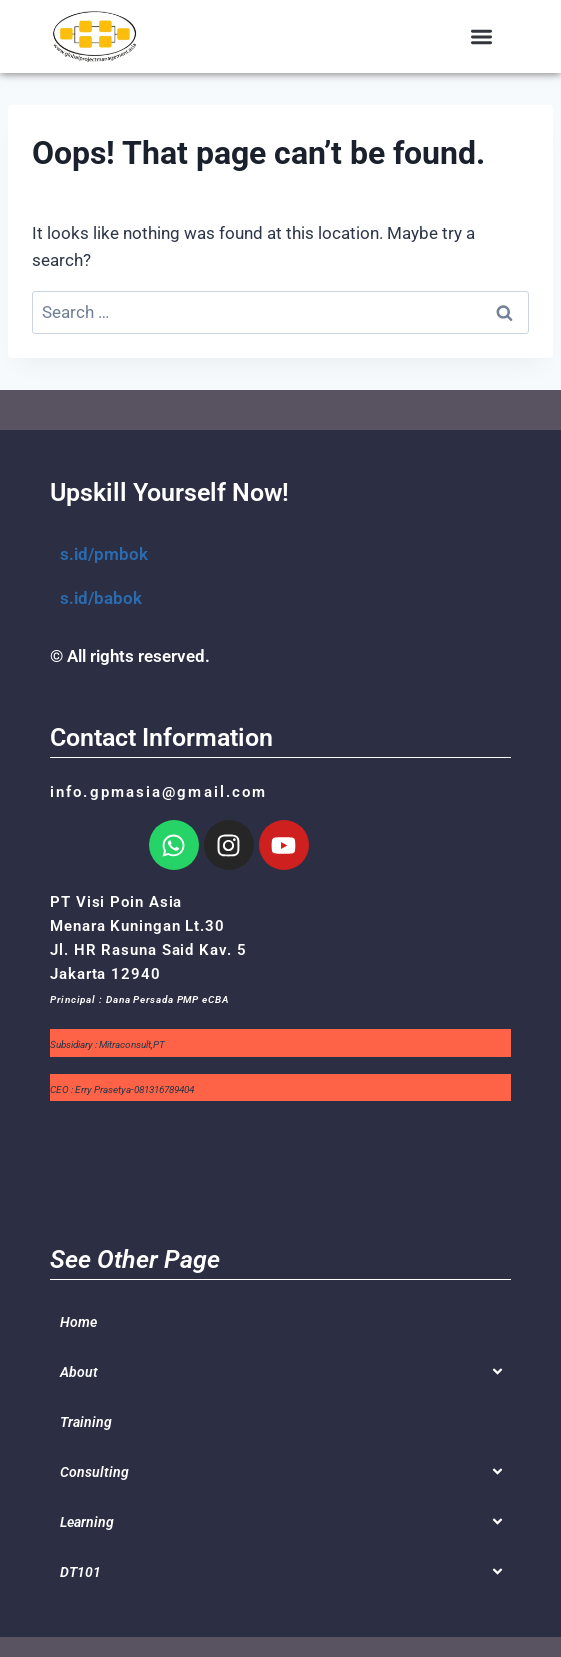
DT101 (80, 1572)
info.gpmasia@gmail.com (158, 792)
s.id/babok (101, 598)
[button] (481, 36)
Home (78, 1322)
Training (86, 1422)
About (79, 1372)
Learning (87, 1522)
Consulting (94, 1472)
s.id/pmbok (104, 554)
